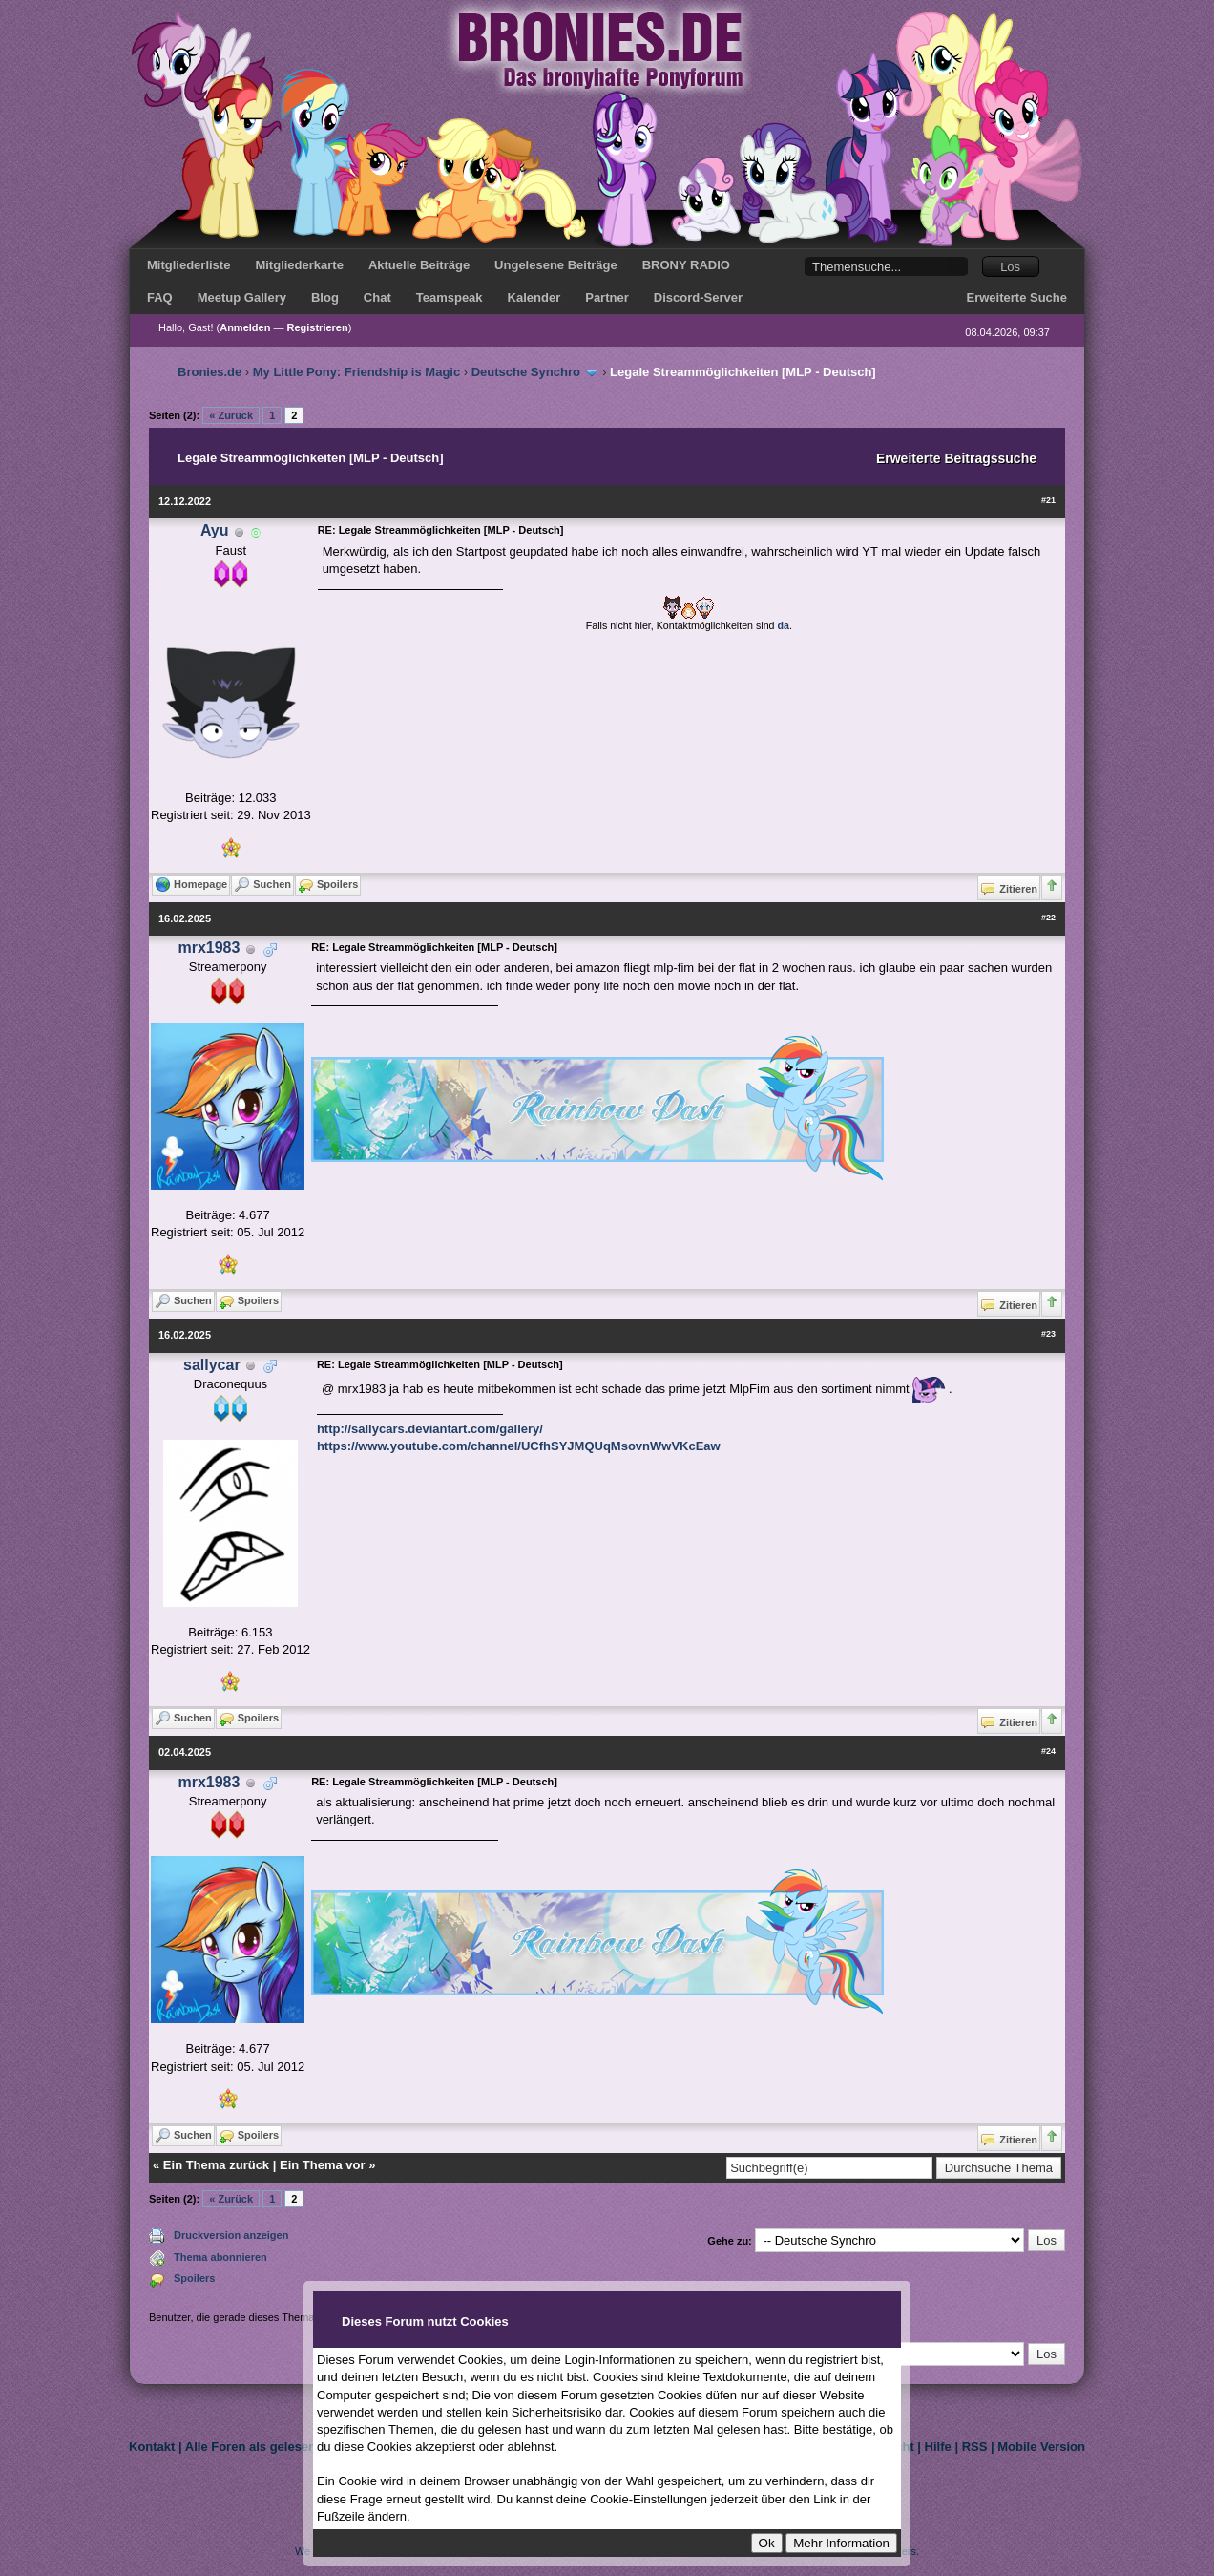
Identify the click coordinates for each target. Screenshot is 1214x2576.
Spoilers (194, 2278)
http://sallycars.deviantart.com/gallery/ (430, 1429)
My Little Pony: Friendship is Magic (356, 372)
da (783, 625)
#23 (1048, 1334)
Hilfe (938, 2446)
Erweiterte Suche (1017, 297)
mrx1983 (209, 948)
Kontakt (152, 2446)
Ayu (214, 530)
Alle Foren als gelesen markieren (282, 2446)
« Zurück (231, 415)
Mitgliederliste (188, 265)
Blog (325, 297)
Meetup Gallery (242, 297)
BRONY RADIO (686, 265)
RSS (975, 2446)
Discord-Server (698, 297)
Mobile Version (1041, 2446)
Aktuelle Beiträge (419, 265)
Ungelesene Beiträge (555, 265)
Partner (607, 297)
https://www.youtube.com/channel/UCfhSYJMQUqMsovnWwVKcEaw (519, 1446)
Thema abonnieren (220, 2257)
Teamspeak (449, 297)
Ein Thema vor (323, 2165)
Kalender (534, 297)
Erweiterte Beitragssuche (956, 458)
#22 (1048, 917)
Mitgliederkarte (299, 265)
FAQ (160, 297)
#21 (1048, 500)
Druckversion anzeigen (231, 2235)
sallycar (212, 1365)
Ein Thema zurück (216, 2165)
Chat (377, 297)
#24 (1048, 1751)
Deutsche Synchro (525, 372)
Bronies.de (209, 372)
